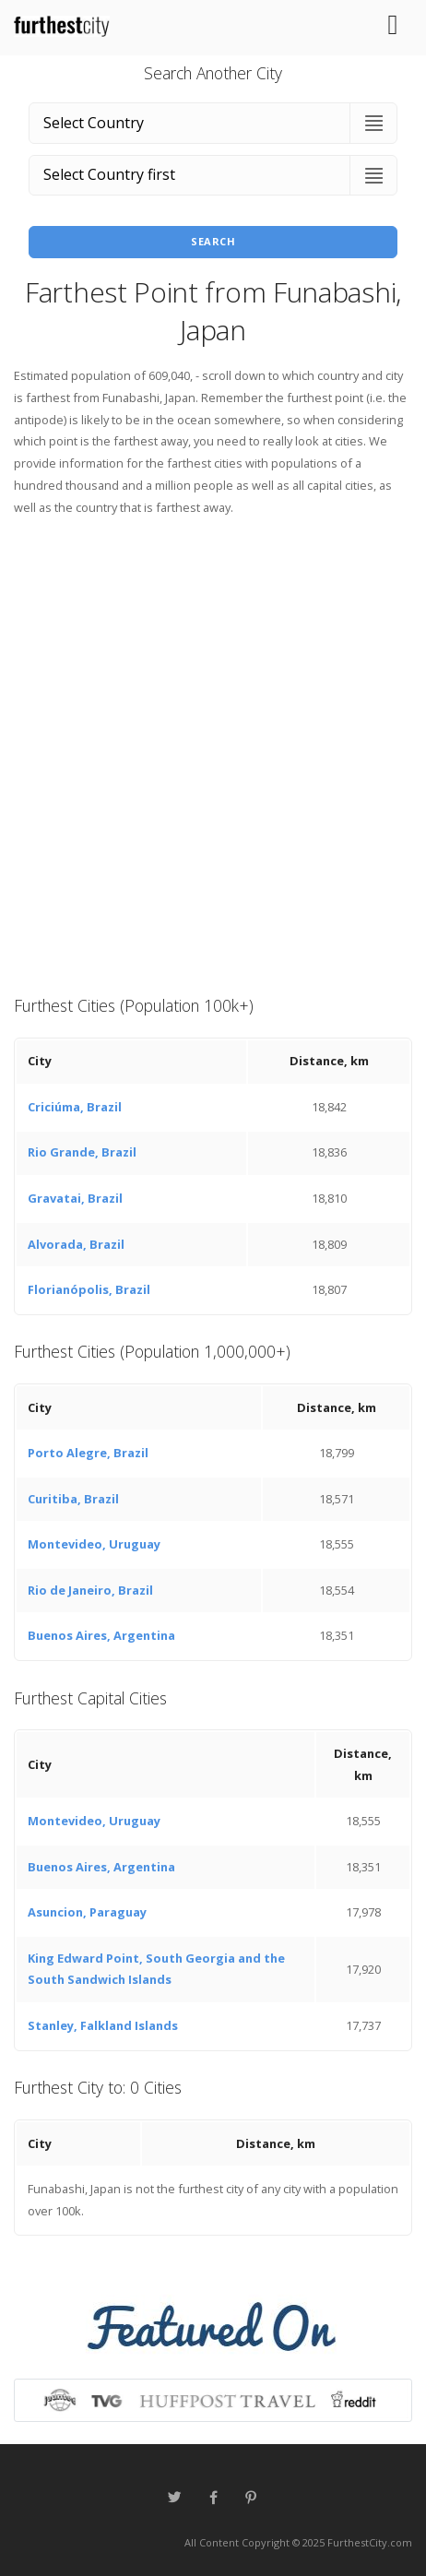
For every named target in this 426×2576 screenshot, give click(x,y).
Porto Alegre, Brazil (88, 1452)
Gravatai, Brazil (75, 1198)
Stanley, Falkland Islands (103, 2025)
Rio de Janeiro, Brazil (90, 1590)
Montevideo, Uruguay (94, 1544)
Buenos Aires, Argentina (101, 1635)
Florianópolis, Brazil (89, 1289)
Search (213, 241)
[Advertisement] (213, 753)
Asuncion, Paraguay (87, 1912)
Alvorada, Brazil (76, 1244)
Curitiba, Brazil (73, 1498)
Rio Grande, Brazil (82, 1152)
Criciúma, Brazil (75, 1106)
